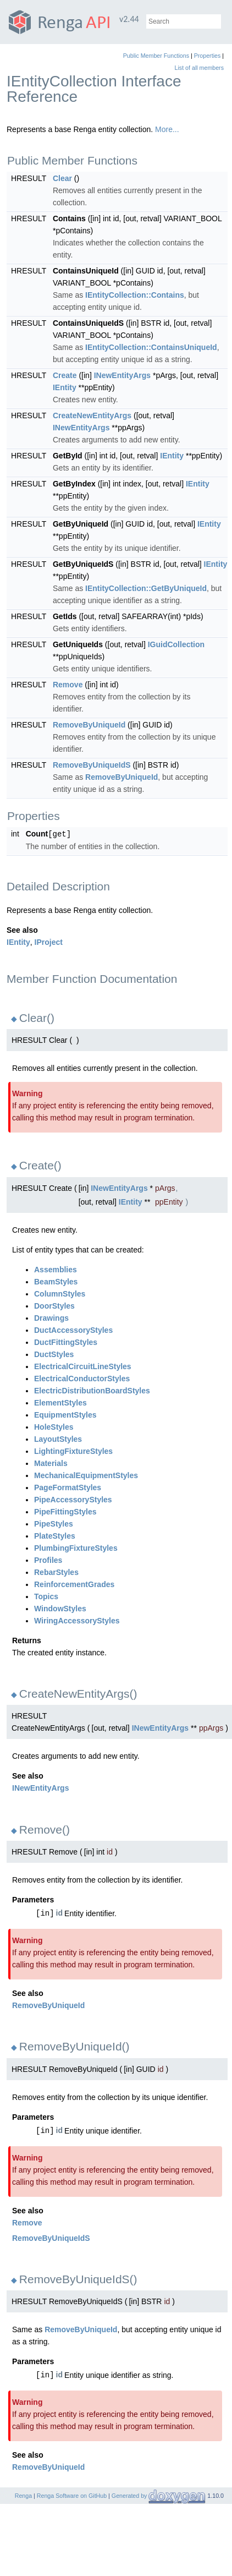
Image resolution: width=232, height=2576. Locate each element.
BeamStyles (56, 1281)
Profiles (48, 1559)
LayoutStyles (58, 1438)
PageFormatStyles (67, 1487)
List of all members (199, 67)
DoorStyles (54, 1305)
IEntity (64, 387)
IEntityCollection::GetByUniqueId (146, 588)
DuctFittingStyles (65, 1341)
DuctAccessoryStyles (73, 1329)
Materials (51, 1462)
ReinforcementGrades (74, 1583)
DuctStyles (54, 1353)
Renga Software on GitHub (72, 2495)
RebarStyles (56, 1571)
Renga (23, 2495)
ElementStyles (60, 1402)
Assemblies (55, 1269)
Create (65, 375)
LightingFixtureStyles (73, 1450)
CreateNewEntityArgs (92, 415)
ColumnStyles (59, 1293)
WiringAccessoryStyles (77, 1620)
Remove (67, 684)
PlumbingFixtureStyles (76, 1547)
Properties (207, 55)
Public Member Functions (156, 55)
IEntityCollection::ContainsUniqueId (151, 347)
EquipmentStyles (65, 1414)
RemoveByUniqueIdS (92, 765)
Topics (46, 1595)
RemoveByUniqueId (89, 724)
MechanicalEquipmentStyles (86, 1474)
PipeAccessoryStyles (73, 1499)
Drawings (51, 1317)
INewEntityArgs (122, 375)
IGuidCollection (176, 644)
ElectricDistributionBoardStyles (92, 1390)
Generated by (130, 2495)
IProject (49, 941)
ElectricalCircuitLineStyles (82, 1365)
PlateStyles (54, 1535)
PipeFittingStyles (65, 1511)
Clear (62, 178)
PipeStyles (53, 1523)
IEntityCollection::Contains (134, 295)
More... (167, 129)
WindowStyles (60, 1608)
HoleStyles (54, 1426)
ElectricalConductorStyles (82, 1378)
